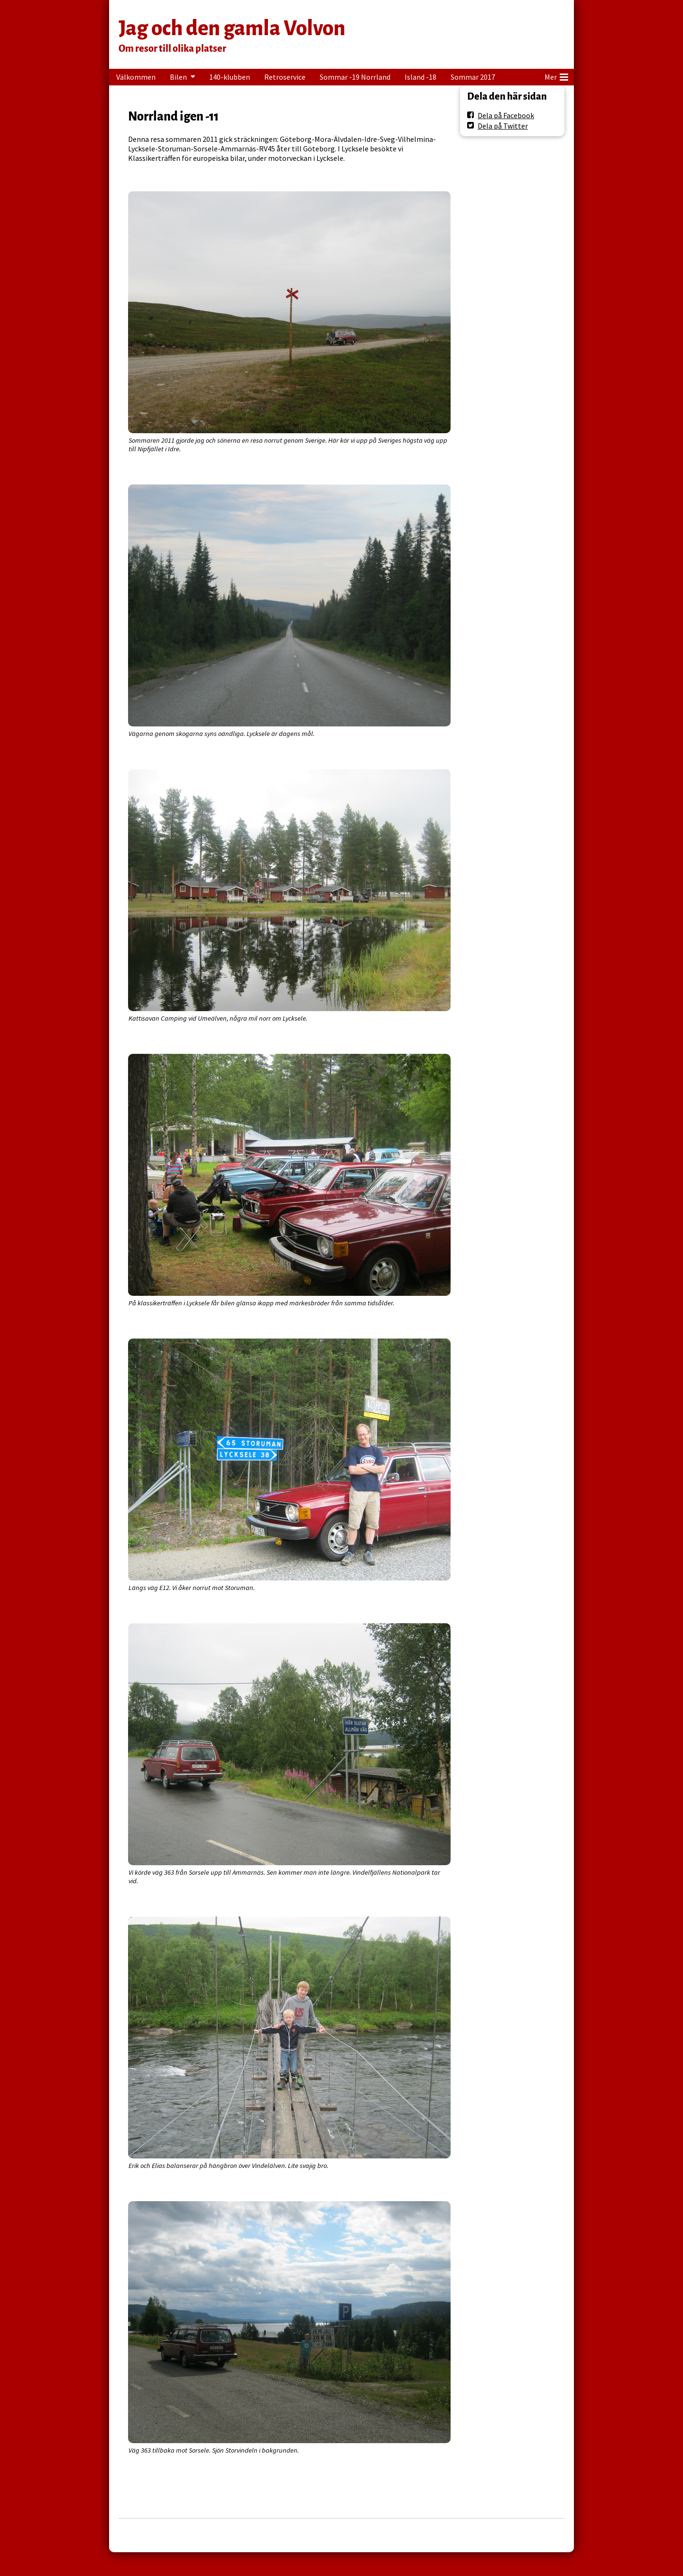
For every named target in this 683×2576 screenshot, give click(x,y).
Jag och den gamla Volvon (232, 28)
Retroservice (284, 77)
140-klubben (229, 77)
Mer (556, 75)
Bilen (178, 77)
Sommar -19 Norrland (355, 77)
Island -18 (420, 77)
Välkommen (136, 77)
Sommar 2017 (473, 77)
